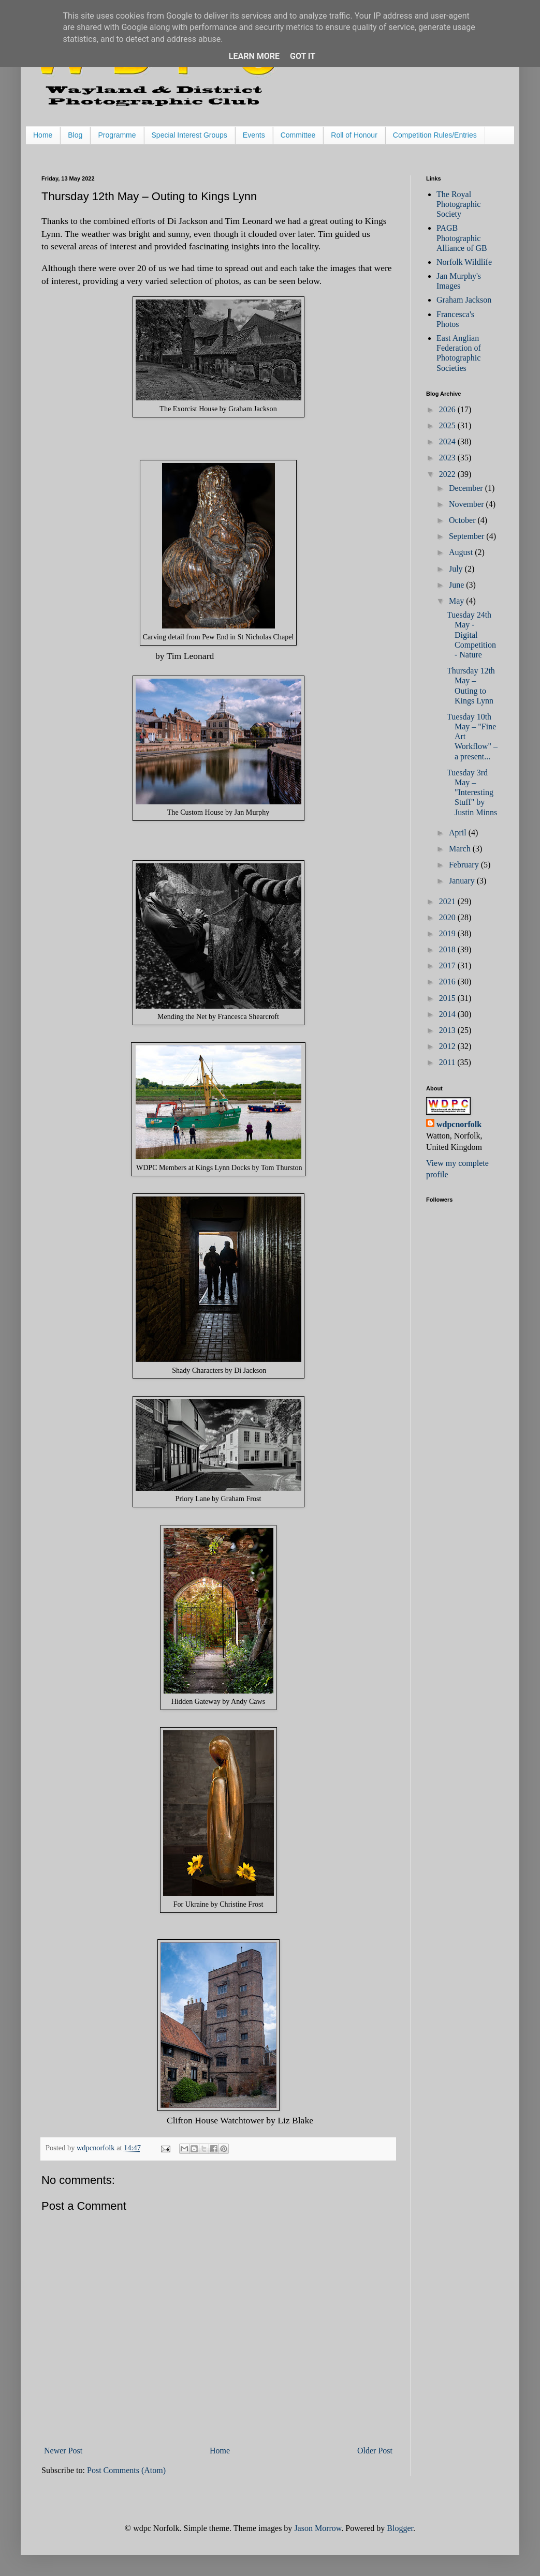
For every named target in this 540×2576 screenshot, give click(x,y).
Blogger (400, 2528)
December (467, 488)
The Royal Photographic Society (458, 204)
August (462, 552)
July (457, 568)
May (457, 600)
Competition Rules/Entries (435, 135)
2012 (448, 1046)
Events (254, 135)
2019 (448, 933)
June (457, 584)
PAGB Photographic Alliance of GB (461, 237)
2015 (448, 998)
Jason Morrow (317, 2528)
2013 (448, 1030)
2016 (448, 981)
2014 (448, 1014)
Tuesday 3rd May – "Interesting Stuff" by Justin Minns (472, 792)
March (461, 848)
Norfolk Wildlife (464, 262)
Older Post (374, 2450)
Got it (302, 56)
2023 (448, 457)
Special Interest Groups (189, 135)
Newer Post (63, 2450)
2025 (448, 425)
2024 (448, 441)
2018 (448, 949)
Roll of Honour (354, 135)
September (467, 536)
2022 (448, 474)
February (465, 864)
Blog (75, 135)
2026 (448, 409)
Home (42, 135)
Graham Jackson (463, 299)
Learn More (254, 56)
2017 (448, 965)
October (463, 520)
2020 (448, 917)
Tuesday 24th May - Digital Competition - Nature (471, 634)
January (463, 880)
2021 (448, 901)
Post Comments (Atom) (126, 2470)
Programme (117, 135)
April (459, 832)
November (467, 504)
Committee (298, 135)
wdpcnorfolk (458, 1124)
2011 (448, 1062)
